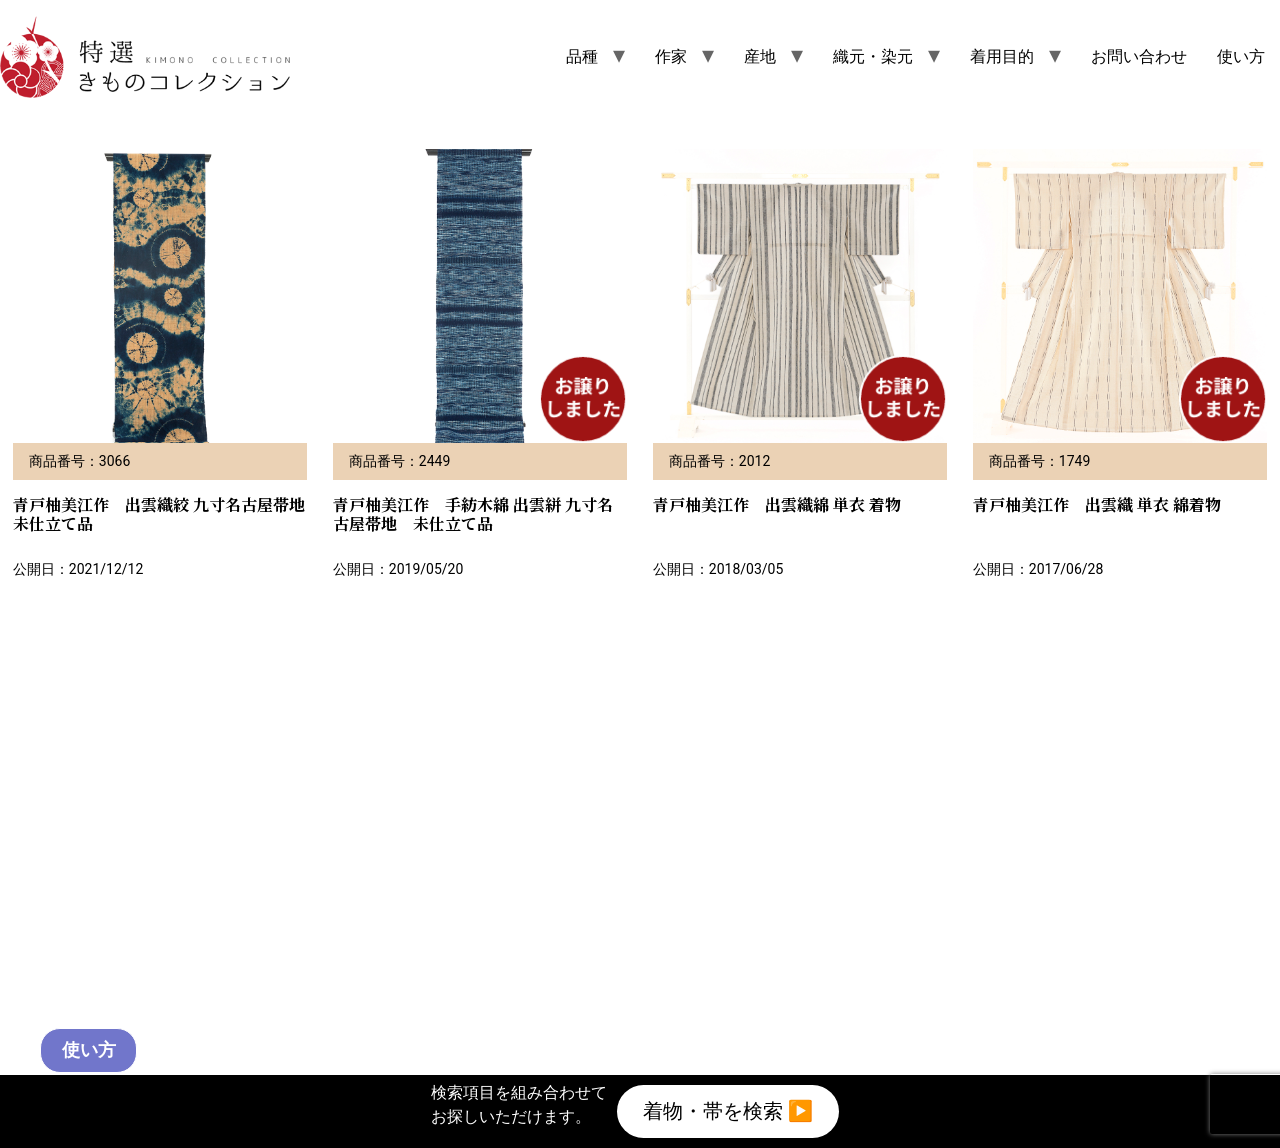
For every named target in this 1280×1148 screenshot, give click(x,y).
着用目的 (1002, 56)
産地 (760, 56)
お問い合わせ (1139, 56)
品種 (582, 56)
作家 (671, 56)
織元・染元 (873, 56)
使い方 (1241, 56)
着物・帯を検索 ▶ (728, 1106)
